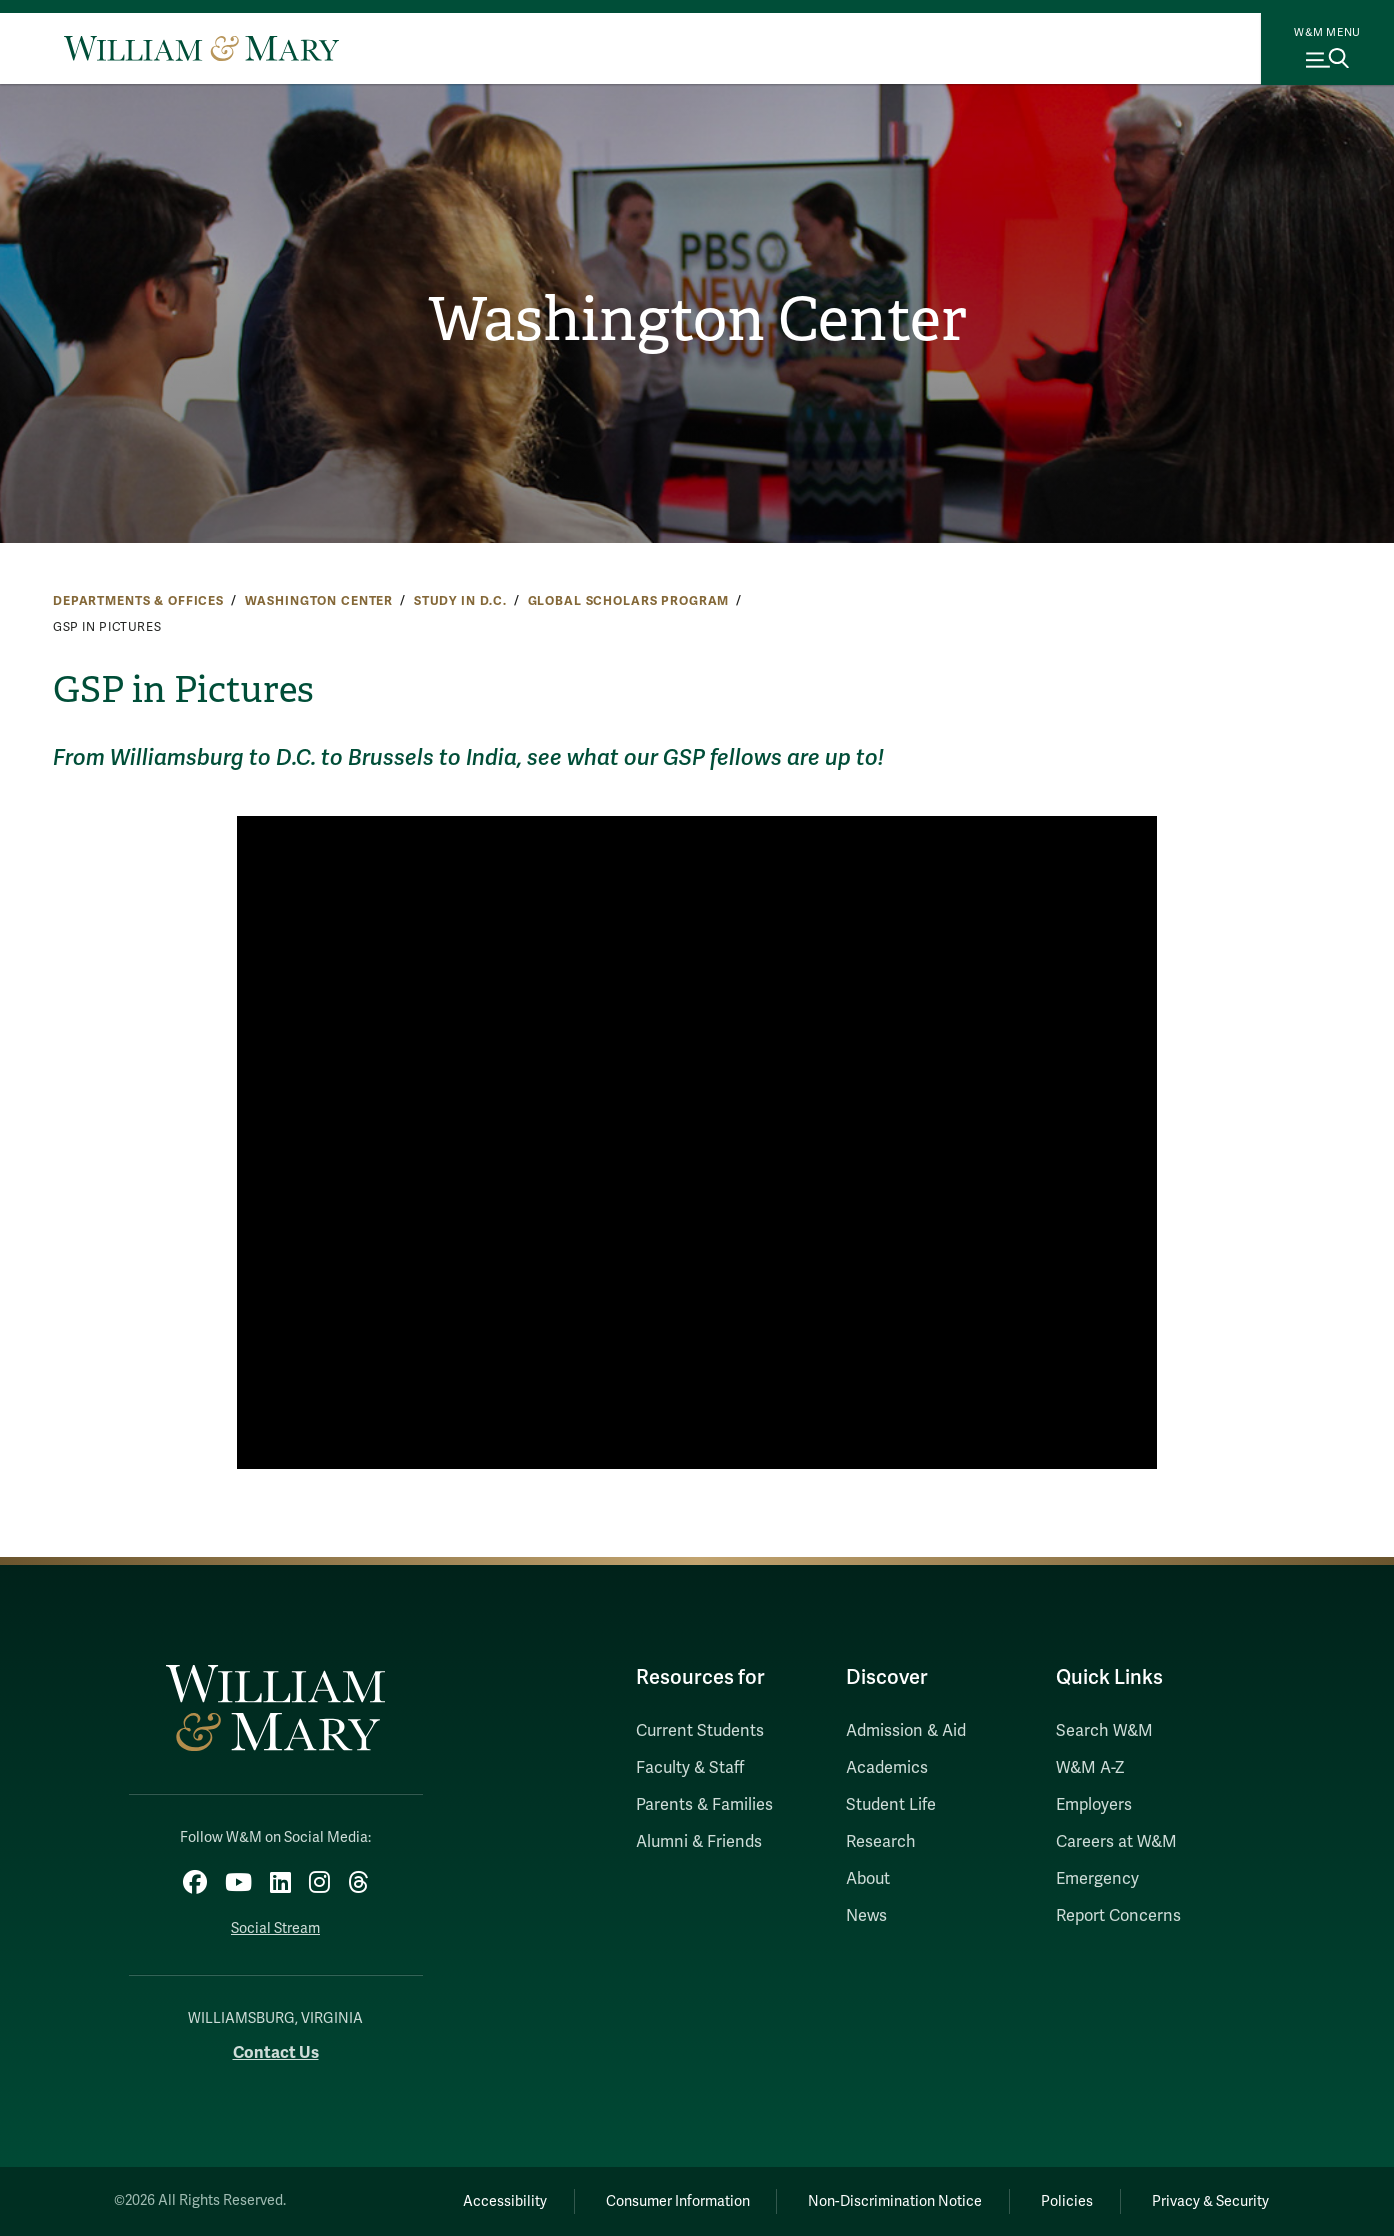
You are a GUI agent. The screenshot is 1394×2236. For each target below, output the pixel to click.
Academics (887, 1768)
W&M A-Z (1090, 1768)
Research (881, 1842)
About (868, 1879)
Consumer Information (678, 2201)
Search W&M (1104, 1731)
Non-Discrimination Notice (895, 2201)
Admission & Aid (906, 1731)
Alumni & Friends (699, 1842)
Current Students (700, 1731)
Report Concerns (1118, 1916)
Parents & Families (704, 1805)
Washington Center (697, 320)
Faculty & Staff (690, 1768)
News (866, 1916)
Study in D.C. (460, 601)
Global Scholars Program (629, 601)
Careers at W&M (1116, 1842)
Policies (1067, 2201)
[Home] (201, 48)
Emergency (1097, 1879)
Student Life (891, 1805)
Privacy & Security (1210, 2201)
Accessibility (505, 2201)
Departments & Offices (138, 601)
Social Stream (275, 1928)
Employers (1094, 1805)
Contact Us (276, 2052)
